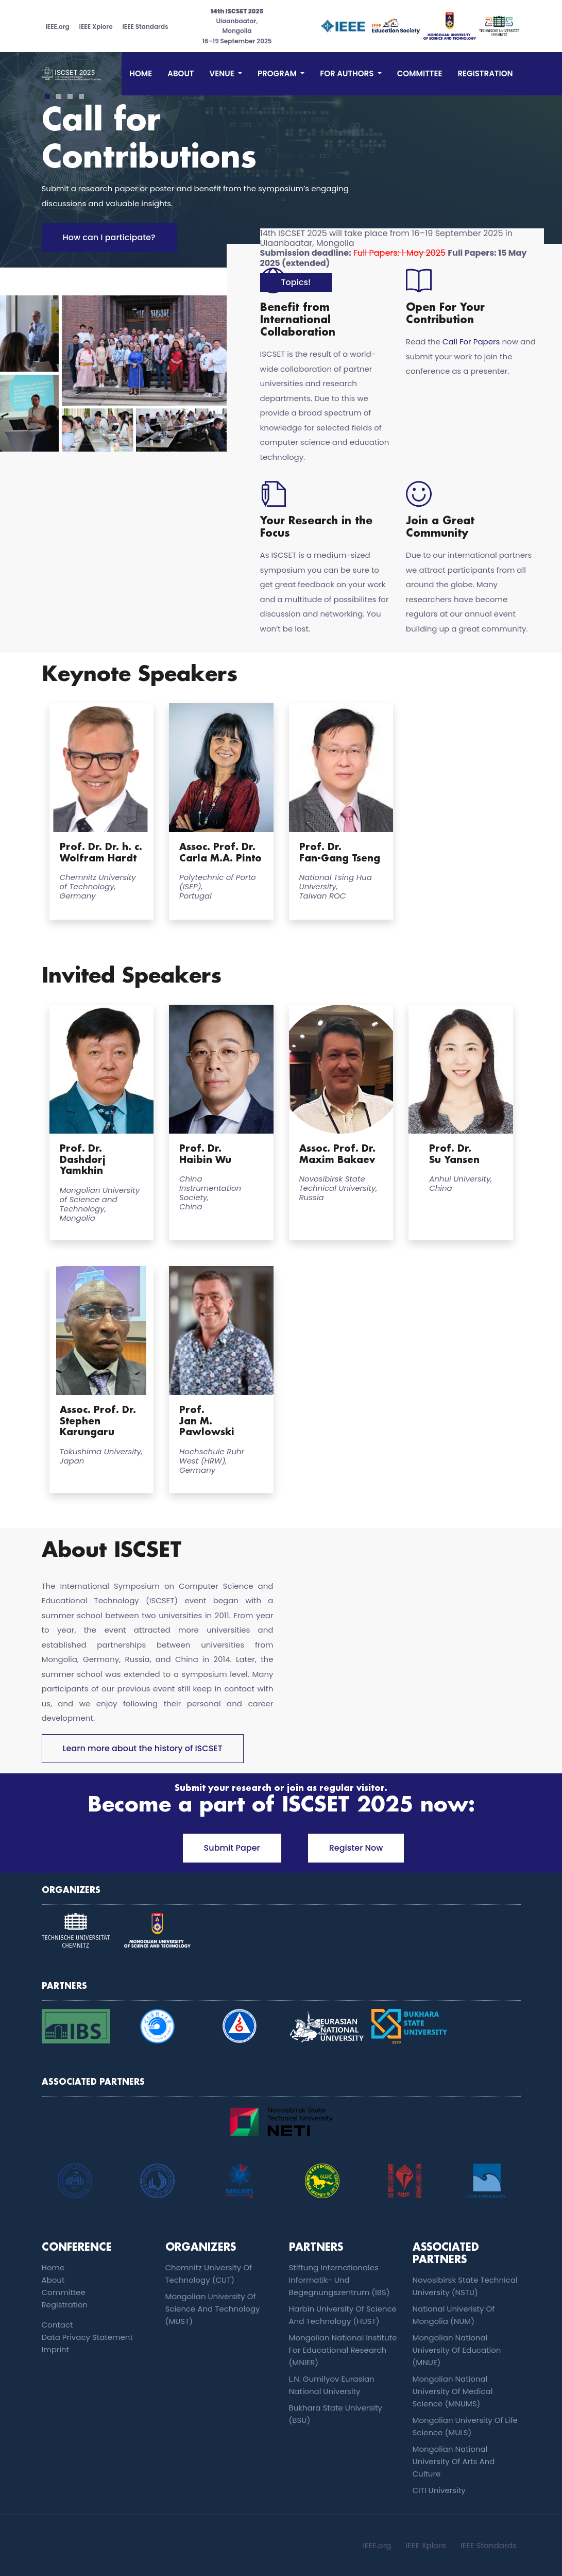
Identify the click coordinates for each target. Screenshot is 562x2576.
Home (140, 73)
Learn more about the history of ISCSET (143, 1748)
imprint (56, 2349)
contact (57, 2324)
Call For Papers (471, 341)
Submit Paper (232, 1848)
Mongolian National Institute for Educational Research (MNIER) (343, 2350)
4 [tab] (81, 96)
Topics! (296, 282)
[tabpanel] (281, 172)
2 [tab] (58, 96)
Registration (485, 73)
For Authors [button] (348, 73)
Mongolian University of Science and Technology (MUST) (212, 2308)
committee (419, 73)
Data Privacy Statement (87, 2337)
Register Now (356, 1848)
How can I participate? (109, 237)
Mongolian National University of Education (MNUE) (457, 2350)
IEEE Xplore (96, 26)
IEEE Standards (145, 26)
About (180, 73)
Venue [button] (223, 73)
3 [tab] (69, 96)
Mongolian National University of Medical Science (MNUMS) (453, 2391)
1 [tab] (47, 96)
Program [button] (278, 73)
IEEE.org (58, 26)
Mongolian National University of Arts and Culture (454, 2461)
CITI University (439, 2490)
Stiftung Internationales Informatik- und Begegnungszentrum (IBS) (339, 2280)
